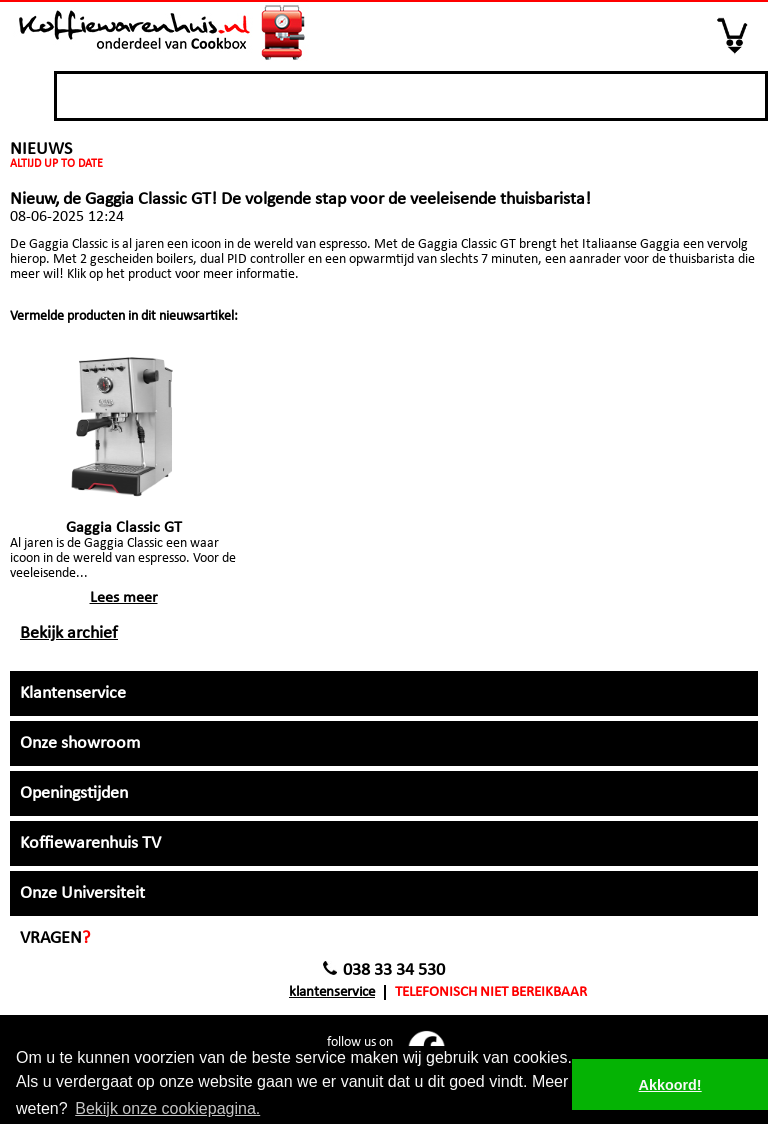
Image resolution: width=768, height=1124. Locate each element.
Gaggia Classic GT (124, 528)
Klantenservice (332, 992)
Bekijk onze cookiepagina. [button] (167, 1108)
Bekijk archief (69, 633)
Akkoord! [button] (670, 1085)
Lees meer (124, 598)
